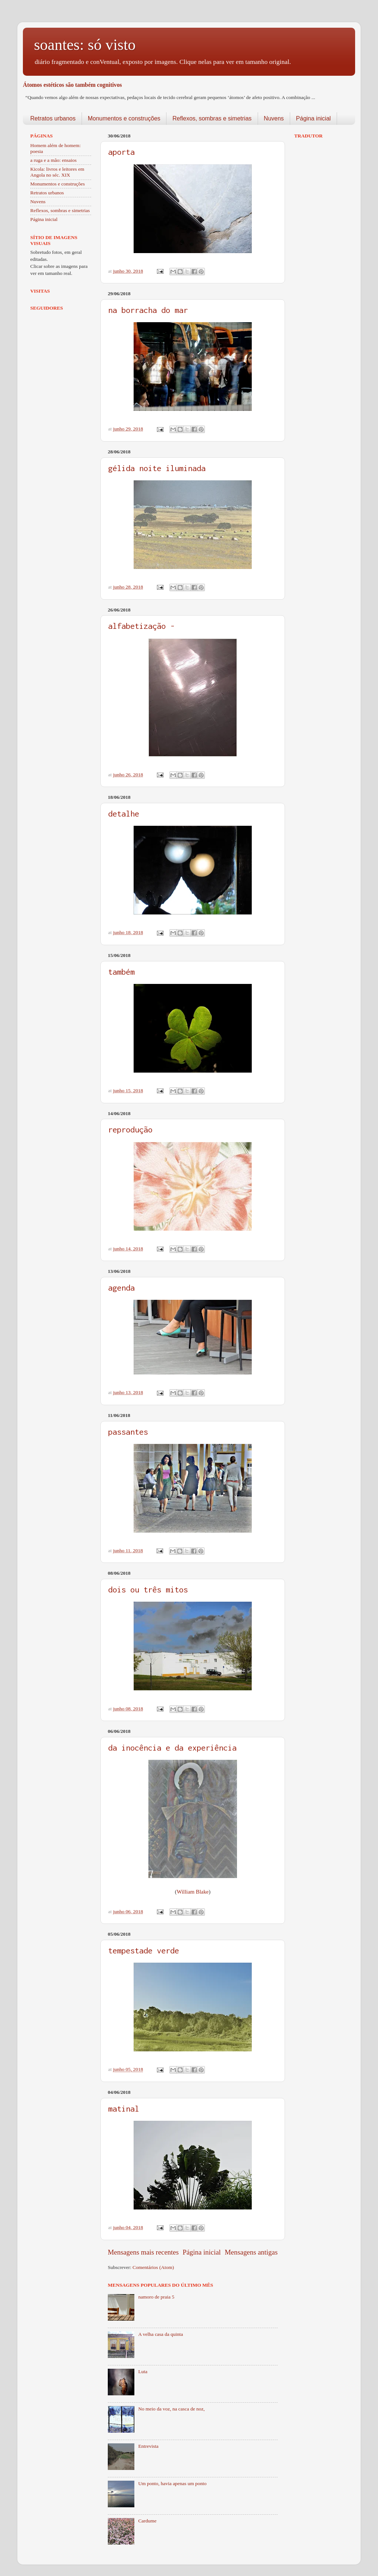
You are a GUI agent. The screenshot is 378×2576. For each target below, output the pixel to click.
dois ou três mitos (148, 1589)
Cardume (147, 2521)
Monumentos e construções (124, 118)
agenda (121, 1287)
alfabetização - (141, 626)
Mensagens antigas (251, 2252)
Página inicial (313, 118)
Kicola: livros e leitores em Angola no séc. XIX (57, 172)
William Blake (193, 1892)
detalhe (123, 813)
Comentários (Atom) (153, 2267)
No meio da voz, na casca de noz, (171, 2409)
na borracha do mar (148, 310)
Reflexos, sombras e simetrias (211, 118)
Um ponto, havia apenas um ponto (172, 2483)
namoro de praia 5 (156, 2297)
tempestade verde (143, 1950)
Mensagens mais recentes (143, 2252)
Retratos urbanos (53, 118)
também (121, 972)
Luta (142, 2371)
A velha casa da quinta (160, 2334)
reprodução (130, 1129)
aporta (121, 152)
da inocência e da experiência (172, 1747)
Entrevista (148, 2446)
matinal (123, 2108)
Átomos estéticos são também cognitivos (72, 85)
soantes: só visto (84, 44)
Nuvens (274, 118)
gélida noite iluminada (157, 468)
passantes (128, 1432)
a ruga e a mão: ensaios (53, 160)
